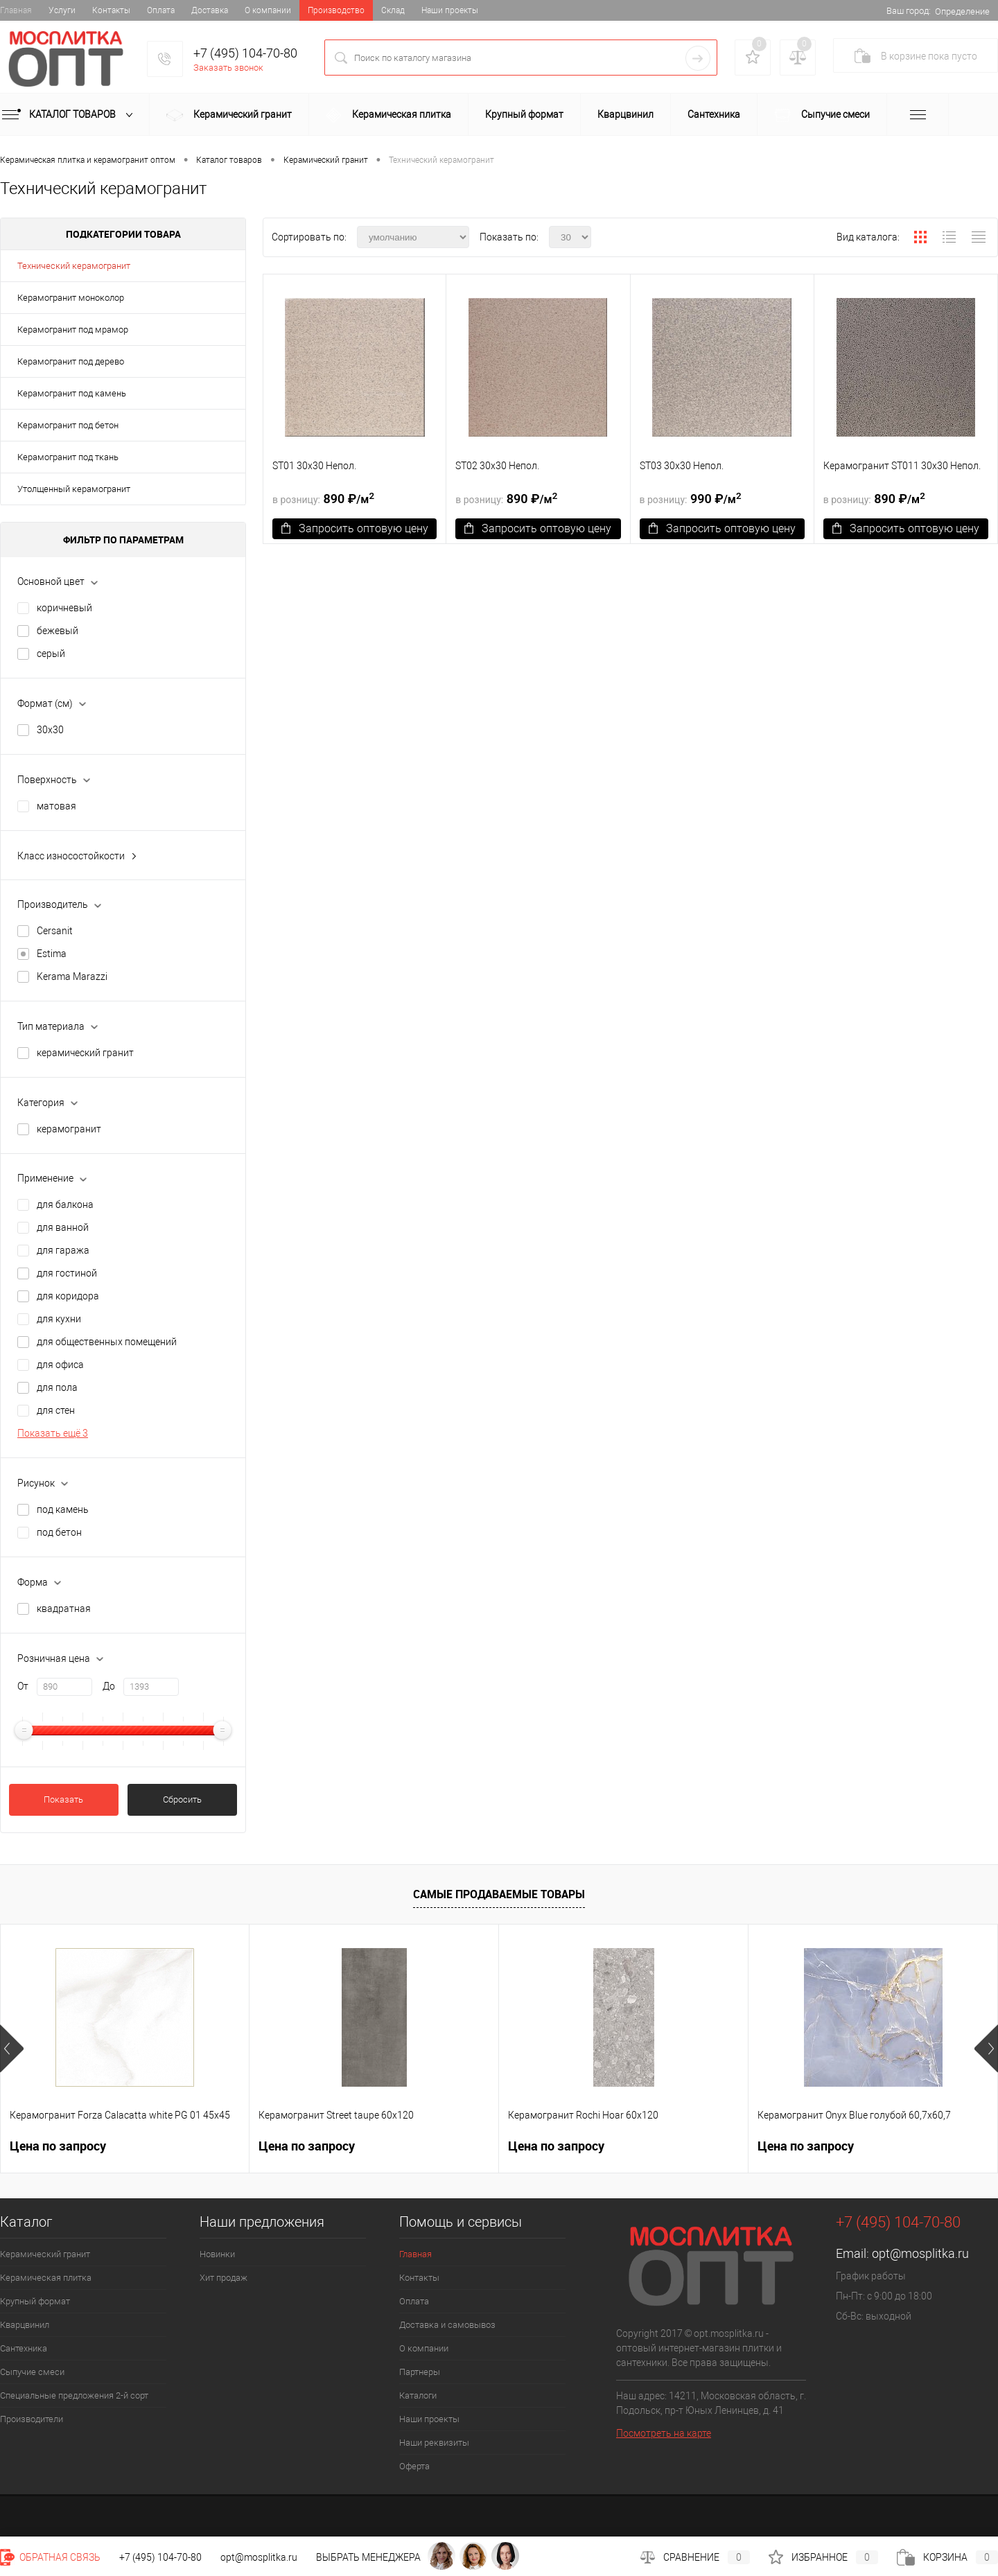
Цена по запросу (58, 2146)
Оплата (161, 10)
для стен (56, 1410)
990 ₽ (691, 498)
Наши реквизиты (434, 2442)
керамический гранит (85, 1052)
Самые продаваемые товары (499, 1894)
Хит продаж (223, 2277)
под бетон (59, 1532)
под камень (63, 1509)
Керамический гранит (229, 115)
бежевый (57, 630)
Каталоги (418, 2395)
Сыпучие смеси (822, 115)
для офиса (60, 1364)
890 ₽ (323, 498)
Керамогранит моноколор (70, 297)
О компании (268, 10)
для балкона (65, 1204)
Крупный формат (524, 114)
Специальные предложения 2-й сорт (74, 2395)
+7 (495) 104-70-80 (245, 53)
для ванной (63, 1227)
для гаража (63, 1250)
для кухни (59, 1318)
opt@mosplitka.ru (920, 2253)
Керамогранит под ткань (68, 457)
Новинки (217, 2254)
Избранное (823, 2557)
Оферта (414, 2466)
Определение (962, 11)
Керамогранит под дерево (70, 361)
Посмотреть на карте (663, 2433)
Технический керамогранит (73, 266)
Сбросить (182, 1799)
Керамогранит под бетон (68, 425)
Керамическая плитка (388, 115)
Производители (31, 2419)
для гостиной (67, 1273)
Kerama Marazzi (72, 976)
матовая (56, 806)
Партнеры (419, 2372)
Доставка (209, 10)
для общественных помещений (107, 1341)
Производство (336, 10)
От (22, 1686)
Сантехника (714, 114)
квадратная (64, 1608)
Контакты (111, 10)
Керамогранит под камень (71, 393)
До (109, 1686)
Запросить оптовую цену (354, 528)
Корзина (947, 2557)
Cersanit (55, 930)
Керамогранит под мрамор (72, 329)
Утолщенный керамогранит (73, 489)
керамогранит (69, 1128)
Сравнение (695, 2557)
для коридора (68, 1296)
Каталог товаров (70, 115)
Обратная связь (50, 2557)
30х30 (50, 729)
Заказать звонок (228, 67)
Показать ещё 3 (52, 1433)
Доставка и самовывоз (447, 2325)
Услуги (62, 10)
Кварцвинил (625, 114)
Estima (52, 953)
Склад (393, 10)
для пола (57, 1387)
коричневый (64, 607)
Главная (16, 10)
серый (51, 653)
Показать (63, 1799)
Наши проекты (449, 10)
